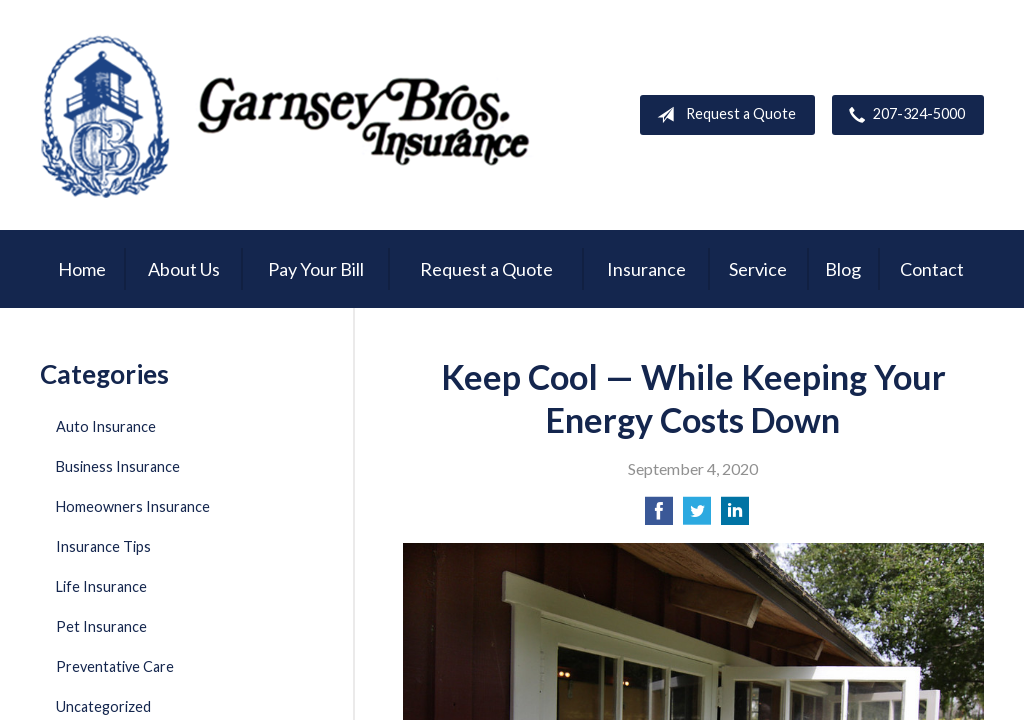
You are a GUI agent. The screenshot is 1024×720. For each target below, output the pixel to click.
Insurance (646, 269)
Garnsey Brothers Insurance (290, 115)
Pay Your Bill (316, 269)
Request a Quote (722, 115)
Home (82, 269)
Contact (932, 269)
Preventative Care (115, 666)
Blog (843, 269)
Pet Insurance (101, 626)
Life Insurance (101, 586)
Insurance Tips (103, 546)
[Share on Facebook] (659, 516)
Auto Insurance (106, 426)
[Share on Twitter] (697, 516)
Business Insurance (118, 466)
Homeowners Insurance (133, 506)
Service (758, 269)
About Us (184, 269)
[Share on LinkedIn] (735, 516)
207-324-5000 (903, 115)
